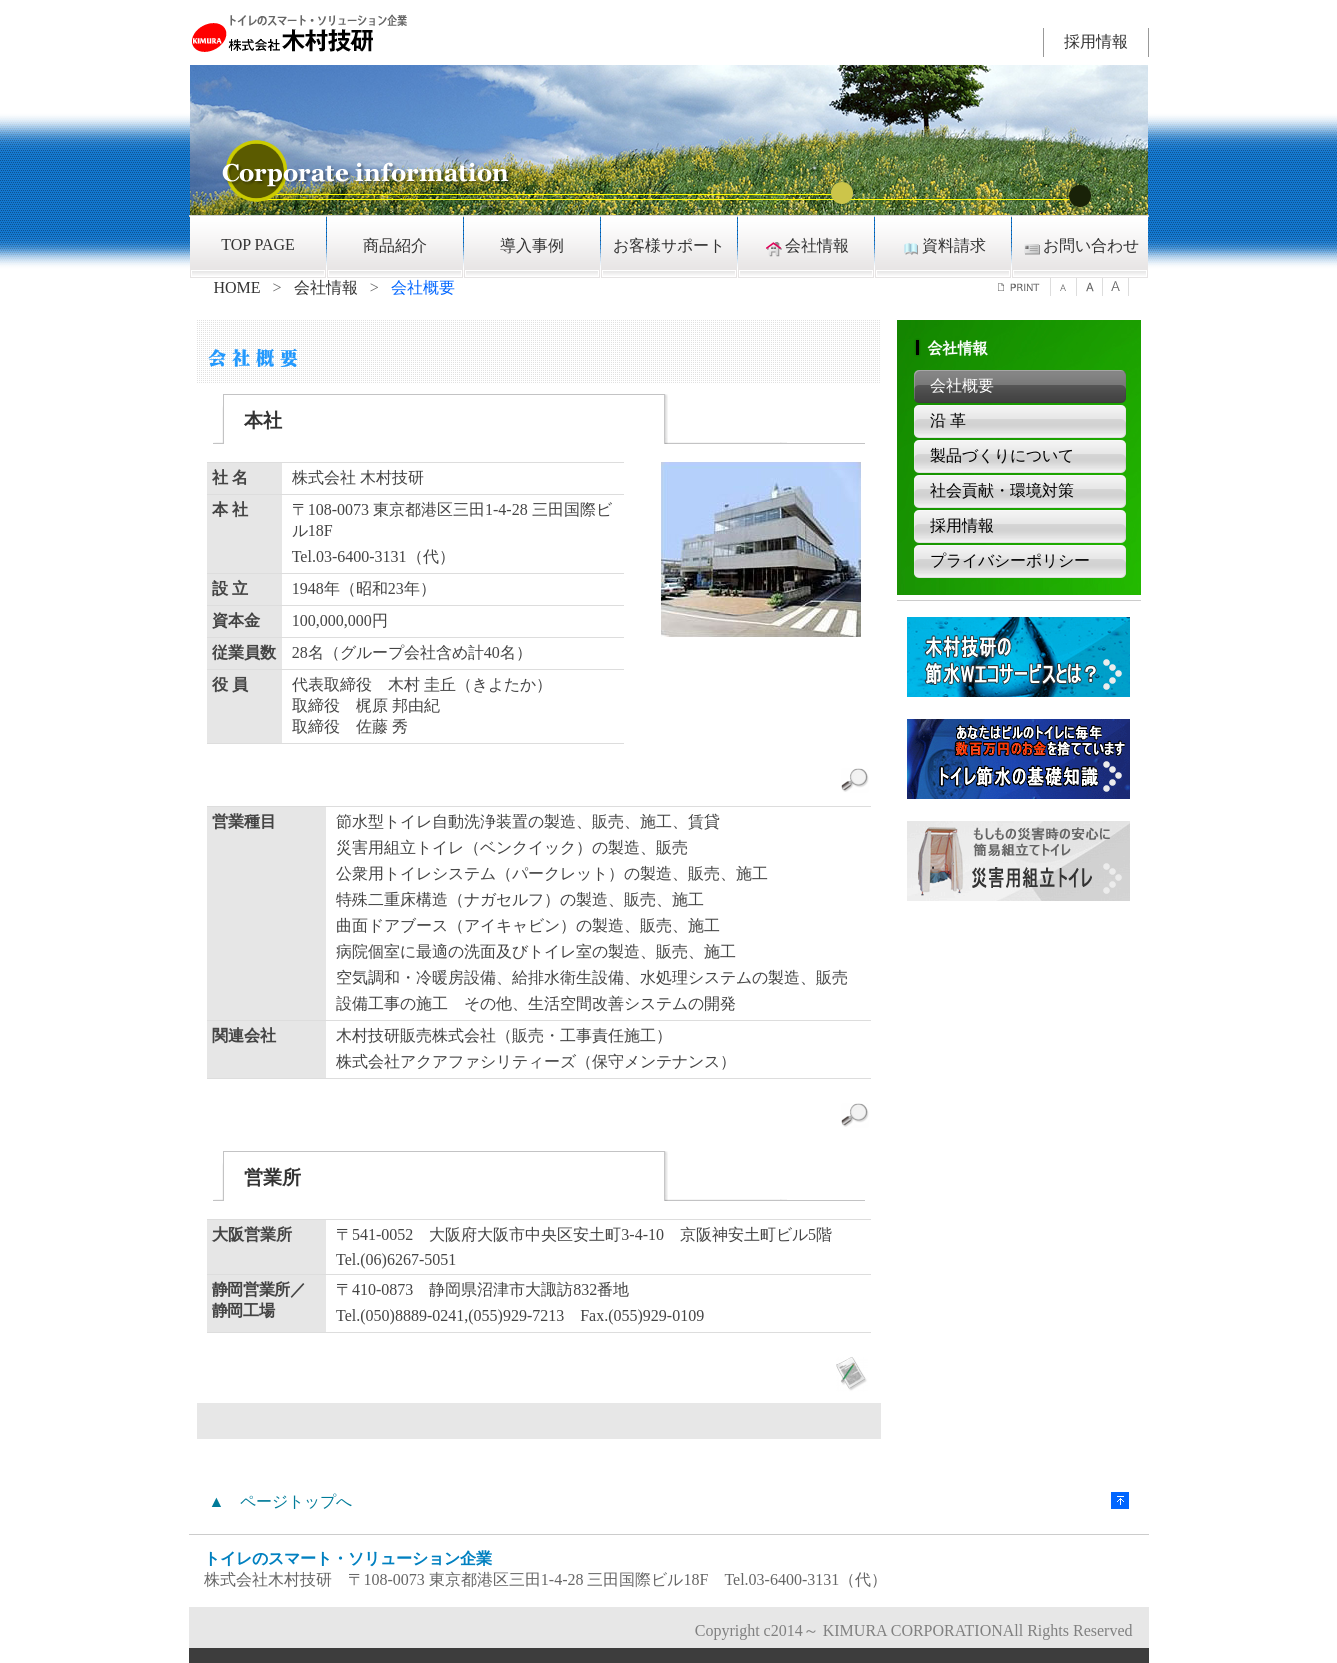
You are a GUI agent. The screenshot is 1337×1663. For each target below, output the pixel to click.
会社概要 (962, 385)
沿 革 (948, 420)
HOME (237, 287)
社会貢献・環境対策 (1002, 490)
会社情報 (806, 247)
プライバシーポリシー (1010, 560)
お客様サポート (669, 245)
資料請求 (943, 247)
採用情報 (1096, 41)
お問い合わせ (1080, 247)
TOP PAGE (258, 244)
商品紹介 (395, 245)
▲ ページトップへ (281, 1501)
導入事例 (532, 245)
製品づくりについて (1002, 455)
